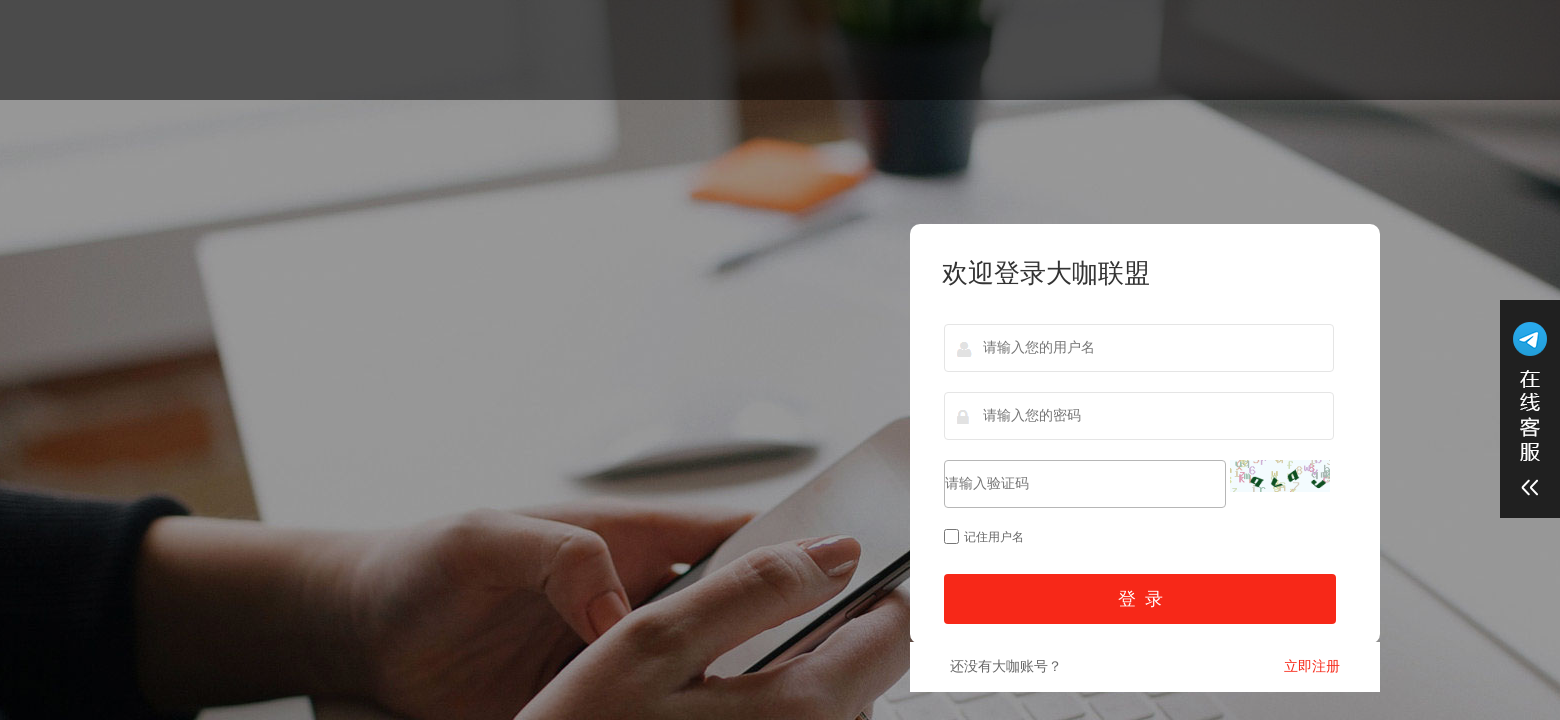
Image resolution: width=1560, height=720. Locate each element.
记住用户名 (984, 537)
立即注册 (1312, 666)
